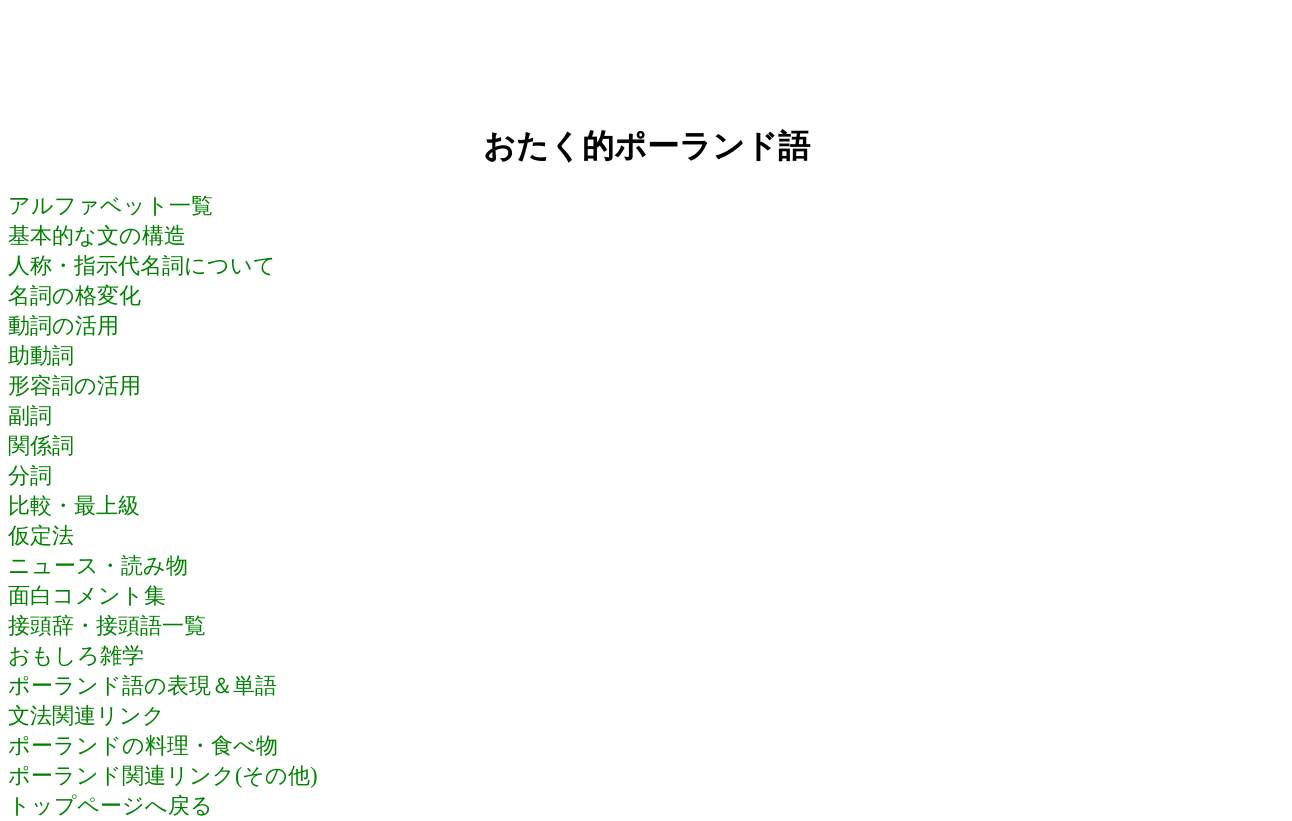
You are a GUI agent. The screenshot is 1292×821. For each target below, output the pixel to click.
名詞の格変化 (74, 295)
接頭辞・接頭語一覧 (107, 625)
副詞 (30, 415)
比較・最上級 (74, 505)
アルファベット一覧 (110, 205)
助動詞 (41, 355)
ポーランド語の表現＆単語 (142, 685)
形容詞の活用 (74, 385)
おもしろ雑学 (76, 655)
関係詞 (41, 445)
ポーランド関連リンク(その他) (163, 775)
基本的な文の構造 (97, 235)
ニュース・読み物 (98, 565)
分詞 (30, 475)
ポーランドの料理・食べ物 (143, 745)
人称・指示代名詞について (142, 265)
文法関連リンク (86, 715)
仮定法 (41, 535)
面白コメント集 (87, 595)
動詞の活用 (63, 325)
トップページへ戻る (110, 805)
